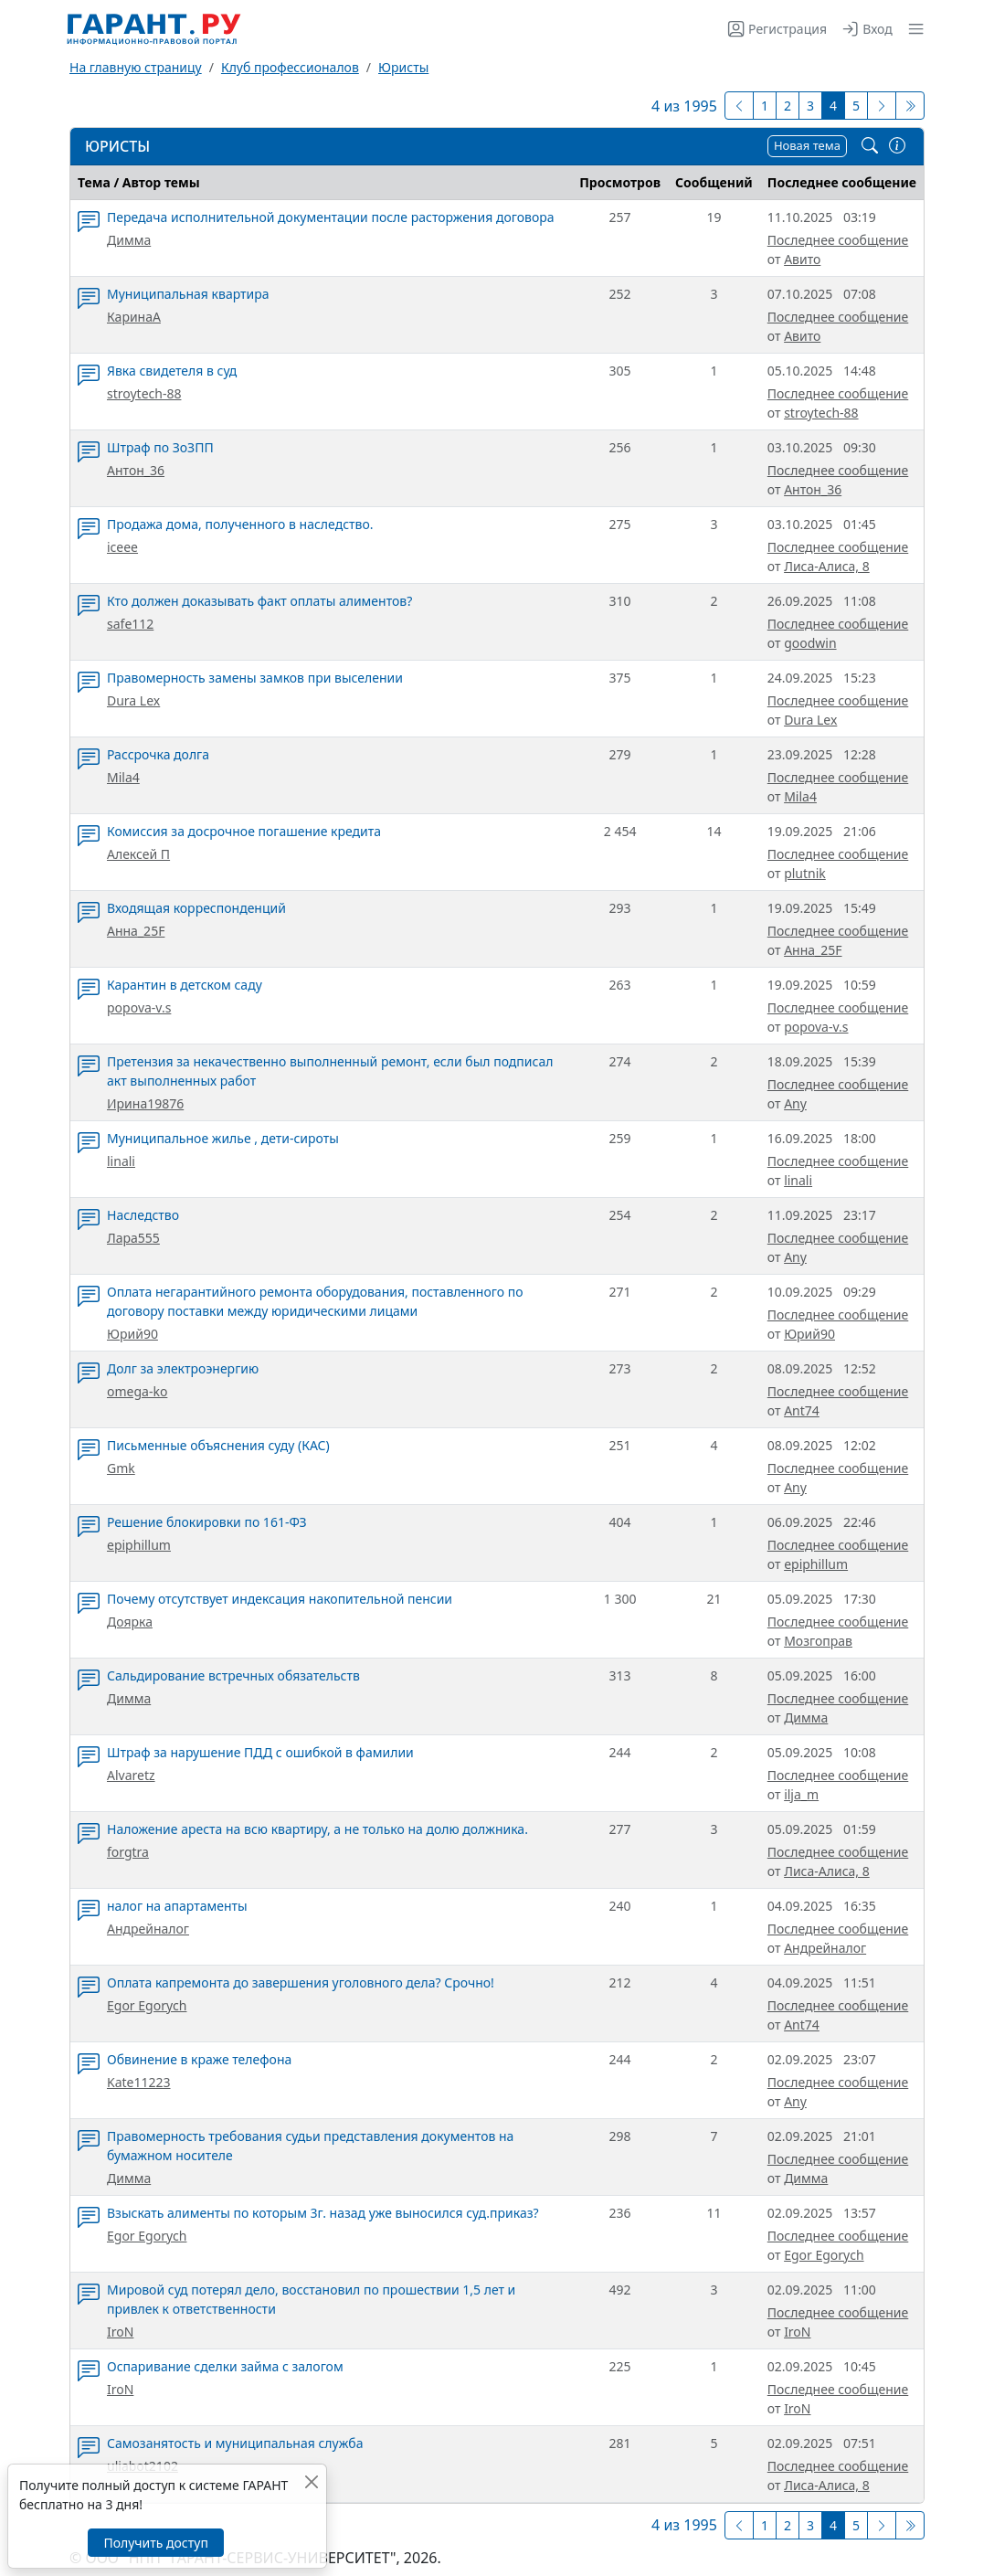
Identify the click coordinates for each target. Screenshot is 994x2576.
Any (795, 1103)
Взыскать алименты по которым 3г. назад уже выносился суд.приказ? (323, 2212)
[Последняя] (910, 105)
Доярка (130, 1621)
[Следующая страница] (881, 105)
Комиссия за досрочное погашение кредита (244, 831)
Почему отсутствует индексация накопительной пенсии (279, 1598)
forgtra (128, 1851)
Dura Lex (133, 700)
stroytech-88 (144, 393)
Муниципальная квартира (188, 293)
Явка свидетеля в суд (172, 370)
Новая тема (807, 145)
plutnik (805, 873)
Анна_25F (135, 930)
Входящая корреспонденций (196, 908)
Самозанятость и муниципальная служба (235, 2443)
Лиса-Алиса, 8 (827, 566)
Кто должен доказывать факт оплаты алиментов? (259, 601)
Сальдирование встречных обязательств (233, 1675)
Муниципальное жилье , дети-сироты (223, 1138)
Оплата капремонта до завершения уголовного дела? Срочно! (300, 1982)
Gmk (121, 1468)
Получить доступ (155, 2542)
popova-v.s (139, 1007)
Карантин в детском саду (184, 984)
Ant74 (802, 1410)
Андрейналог (148, 1928)
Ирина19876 (145, 1103)
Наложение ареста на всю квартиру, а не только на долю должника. (317, 1829)
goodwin (810, 643)
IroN (120, 2331)
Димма (129, 240)
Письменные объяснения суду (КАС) (218, 1445)
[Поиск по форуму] (870, 146)
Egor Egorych (146, 2005)
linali (121, 1161)
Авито (802, 259)
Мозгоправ (818, 1640)
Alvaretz (131, 1775)
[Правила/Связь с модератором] (897, 146)
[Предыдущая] (739, 105)
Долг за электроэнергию (183, 1368)
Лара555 (133, 1237)
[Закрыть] (311, 2481)
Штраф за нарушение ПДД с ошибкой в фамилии (260, 1752)
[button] (912, 29)
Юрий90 (132, 1333)
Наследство (143, 1215)
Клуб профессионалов (290, 67)
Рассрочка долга (158, 754)
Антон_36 (135, 470)
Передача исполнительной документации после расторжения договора (331, 217)
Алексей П (138, 854)
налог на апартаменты (177, 1905)
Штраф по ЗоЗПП (160, 447)
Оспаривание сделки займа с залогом (225, 2366)
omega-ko (137, 1391)
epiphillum (139, 1544)
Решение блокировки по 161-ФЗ (207, 1522)
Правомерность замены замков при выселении (255, 677)
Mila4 (123, 777)
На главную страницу (135, 67)
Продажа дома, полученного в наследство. (240, 524)
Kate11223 (139, 2082)
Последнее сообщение (837, 240)
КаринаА (134, 316)
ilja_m (801, 1794)
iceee (122, 547)
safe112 (130, 623)
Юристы (403, 67)
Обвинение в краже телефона (199, 2059)
